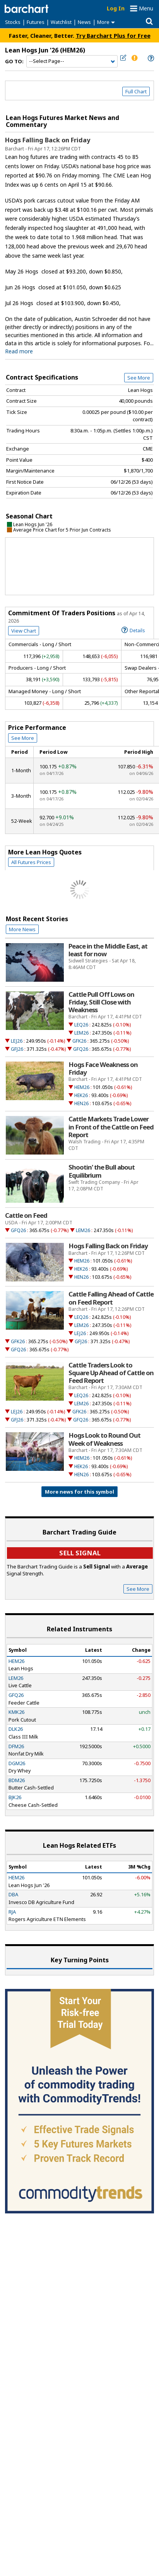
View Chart (23, 630)
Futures (35, 22)
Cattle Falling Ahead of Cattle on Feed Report (111, 1298)
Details (133, 630)
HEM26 (81, 1087)
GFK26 (79, 1041)
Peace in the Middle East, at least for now (107, 950)
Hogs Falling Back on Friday (47, 140)
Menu (146, 8)
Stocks (13, 22)
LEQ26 (81, 1024)
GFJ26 (17, 1049)
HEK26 (81, 1095)
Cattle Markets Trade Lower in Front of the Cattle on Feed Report (111, 1126)
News (84, 22)
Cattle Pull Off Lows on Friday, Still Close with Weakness (101, 1002)
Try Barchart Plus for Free (113, 35)
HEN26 (81, 1103)
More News (22, 929)
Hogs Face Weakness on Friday (103, 1068)
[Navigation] (72, 61)
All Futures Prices (31, 862)
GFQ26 (80, 1049)
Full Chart (136, 91)
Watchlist (61, 22)
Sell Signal (80, 1552)
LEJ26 (16, 1041)
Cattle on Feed (26, 1215)
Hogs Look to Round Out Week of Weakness (104, 1439)
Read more (19, 351)
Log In (116, 8)
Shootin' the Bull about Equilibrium (101, 1171)
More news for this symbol (79, 1491)
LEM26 (81, 1033)
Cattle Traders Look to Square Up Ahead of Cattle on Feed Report (111, 1372)
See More (138, 377)
